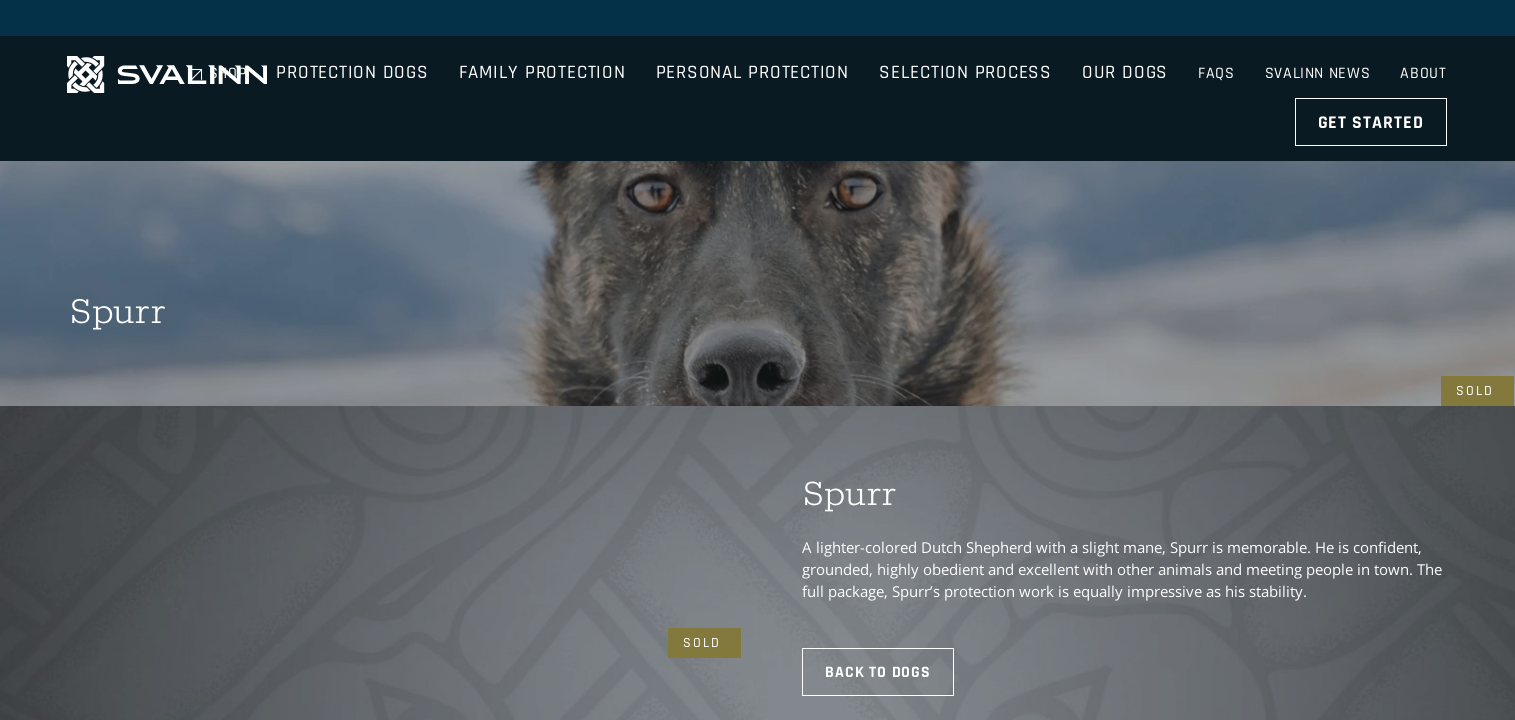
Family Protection (640, 74)
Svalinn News (1317, 19)
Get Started (1373, 74)
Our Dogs (1224, 74)
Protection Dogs (451, 74)
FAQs (1212, 19)
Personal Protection (850, 74)
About (1425, 19)
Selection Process (1064, 74)
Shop (1142, 19)
